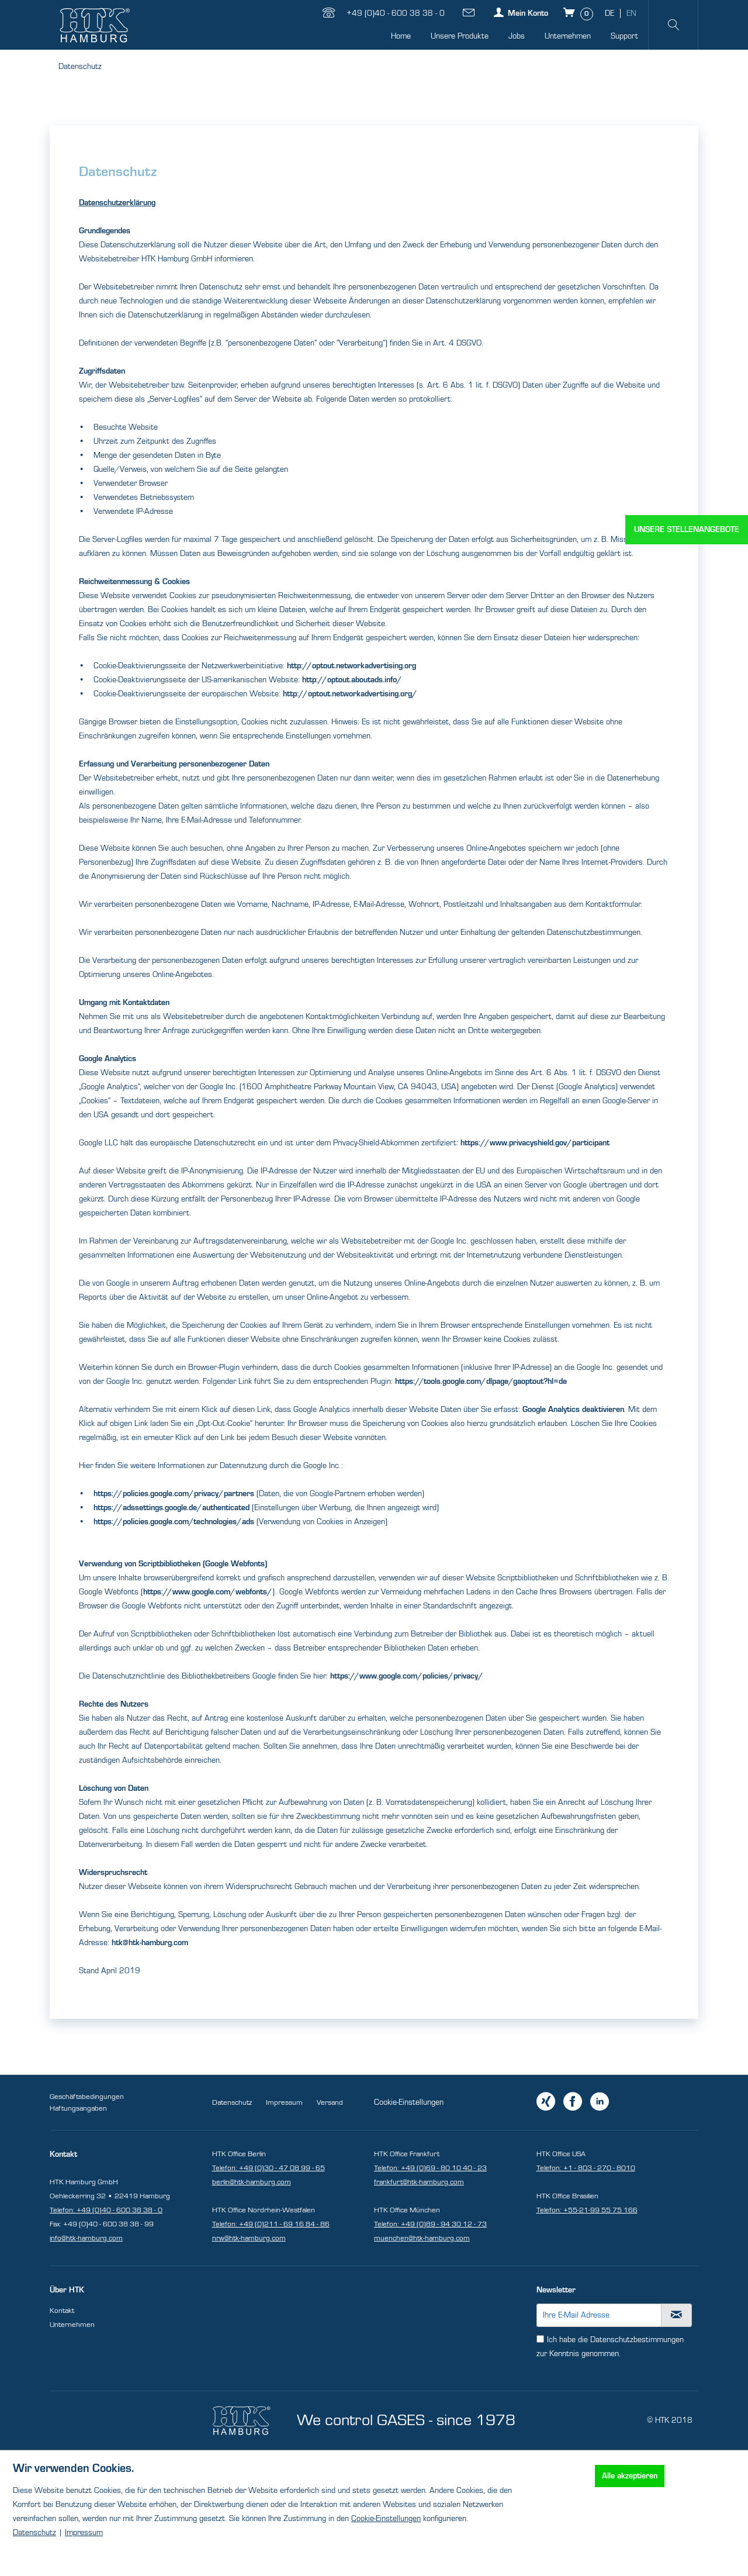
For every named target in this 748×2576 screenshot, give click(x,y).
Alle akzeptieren (629, 2476)
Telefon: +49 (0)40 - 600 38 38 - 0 (106, 2210)
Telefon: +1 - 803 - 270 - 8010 (585, 2168)
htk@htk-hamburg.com (150, 1943)
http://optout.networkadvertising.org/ (350, 694)
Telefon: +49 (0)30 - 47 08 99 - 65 (268, 2168)
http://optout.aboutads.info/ (352, 680)
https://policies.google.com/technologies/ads (174, 1522)
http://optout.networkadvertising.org (351, 666)
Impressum (284, 2102)
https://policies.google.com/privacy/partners (174, 1494)
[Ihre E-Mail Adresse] (599, 2315)
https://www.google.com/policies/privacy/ (406, 1676)
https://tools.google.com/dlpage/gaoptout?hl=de (481, 1381)
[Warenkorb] (579, 12)
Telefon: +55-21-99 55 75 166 (587, 2210)
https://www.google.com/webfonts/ (207, 1592)
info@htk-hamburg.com (86, 2238)
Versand (330, 2102)
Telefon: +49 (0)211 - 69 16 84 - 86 (271, 2224)
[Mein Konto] (520, 12)
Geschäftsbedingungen (87, 2096)
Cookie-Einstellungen (409, 2102)
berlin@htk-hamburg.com (251, 2182)
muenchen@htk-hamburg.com (422, 2238)
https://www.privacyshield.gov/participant (535, 1143)
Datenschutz (232, 2102)
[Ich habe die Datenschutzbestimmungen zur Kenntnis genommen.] (540, 2339)
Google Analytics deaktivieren (573, 1410)
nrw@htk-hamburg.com (249, 2238)
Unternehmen (72, 2325)
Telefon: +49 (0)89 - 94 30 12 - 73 (430, 2224)
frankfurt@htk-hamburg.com (419, 2182)
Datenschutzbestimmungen (637, 2339)
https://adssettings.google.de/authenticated (172, 1508)
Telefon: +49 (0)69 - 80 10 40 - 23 (430, 2168)
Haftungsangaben (78, 2108)
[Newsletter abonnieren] (676, 2315)
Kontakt (62, 2310)
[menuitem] (401, 37)
